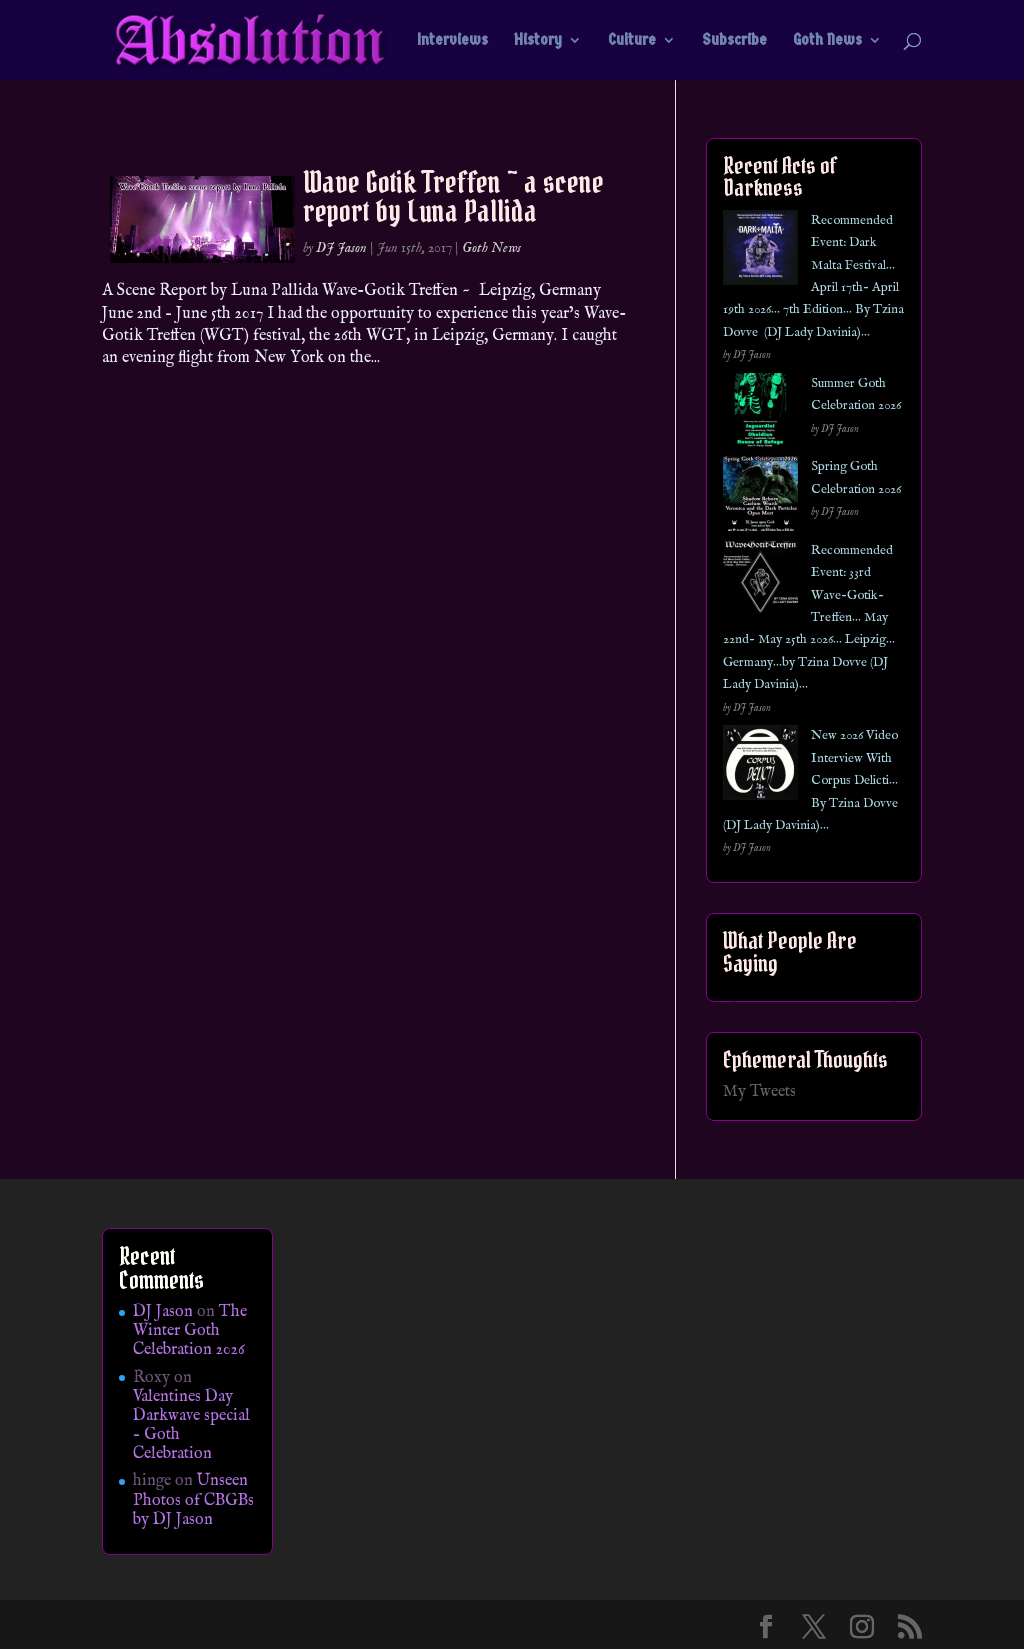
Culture (632, 41)
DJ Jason (341, 248)
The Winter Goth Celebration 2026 (190, 1331)
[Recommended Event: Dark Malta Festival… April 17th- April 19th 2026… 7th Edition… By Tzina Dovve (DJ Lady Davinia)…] (760, 251)
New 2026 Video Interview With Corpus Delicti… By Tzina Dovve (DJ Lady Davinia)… (810, 780)
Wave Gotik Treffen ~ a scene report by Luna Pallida (453, 196)
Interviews (452, 41)
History (538, 41)
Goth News (827, 41)
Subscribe (734, 41)
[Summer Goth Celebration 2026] (760, 414)
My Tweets (759, 1092)
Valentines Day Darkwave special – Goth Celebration (191, 1426)
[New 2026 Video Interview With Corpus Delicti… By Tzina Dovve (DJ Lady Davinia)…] (760, 766)
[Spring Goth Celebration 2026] (760, 497)
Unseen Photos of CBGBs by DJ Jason (193, 1500)
